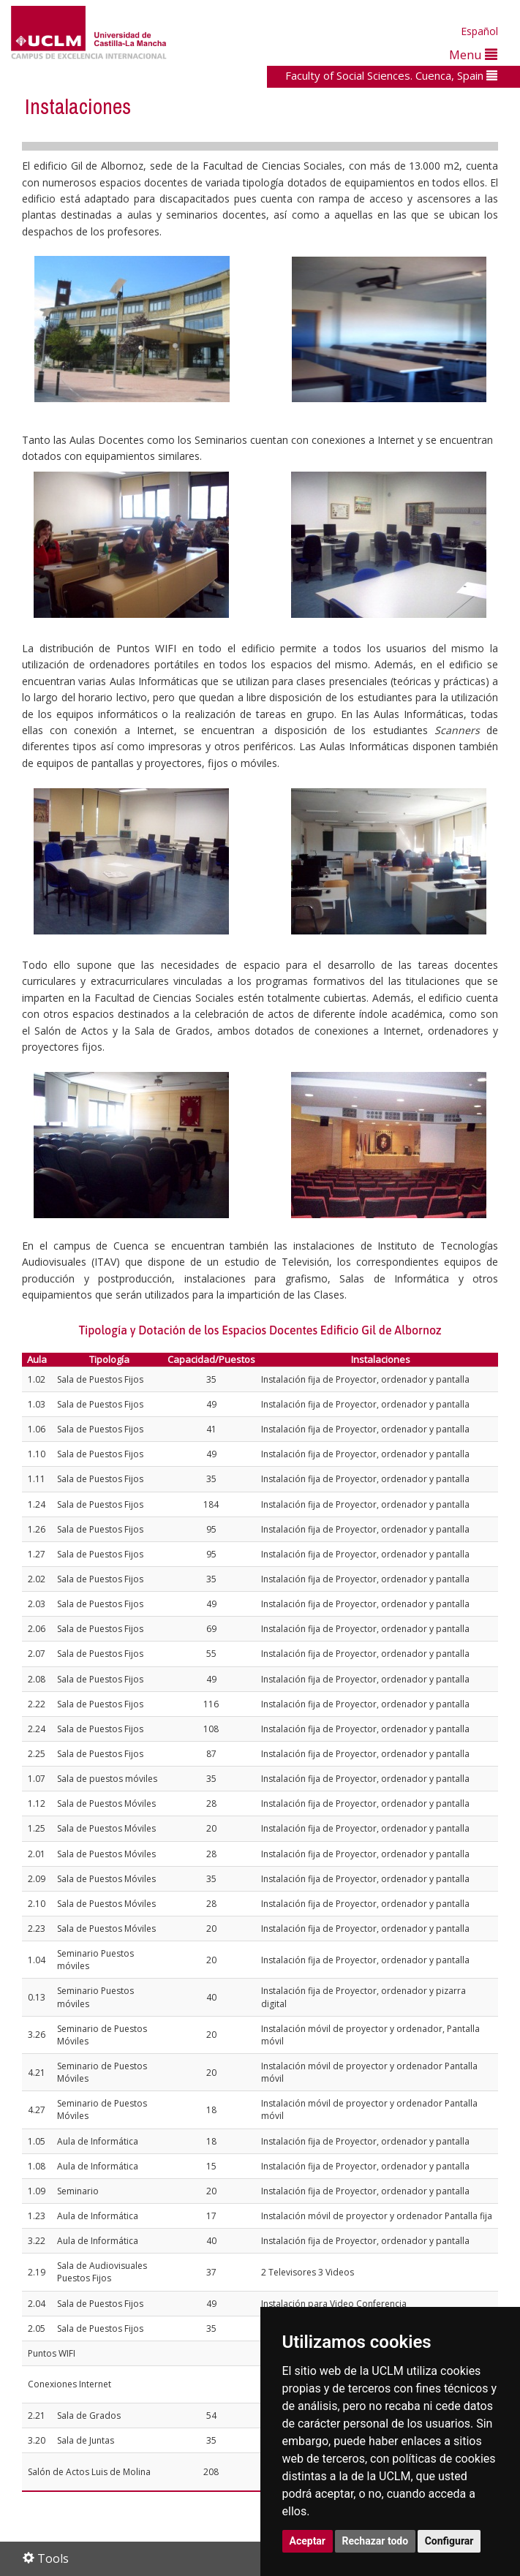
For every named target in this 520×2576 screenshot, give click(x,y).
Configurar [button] (449, 2541)
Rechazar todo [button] (375, 2541)
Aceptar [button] (308, 2541)
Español (479, 31)
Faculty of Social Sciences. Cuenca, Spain (391, 75)
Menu (473, 54)
